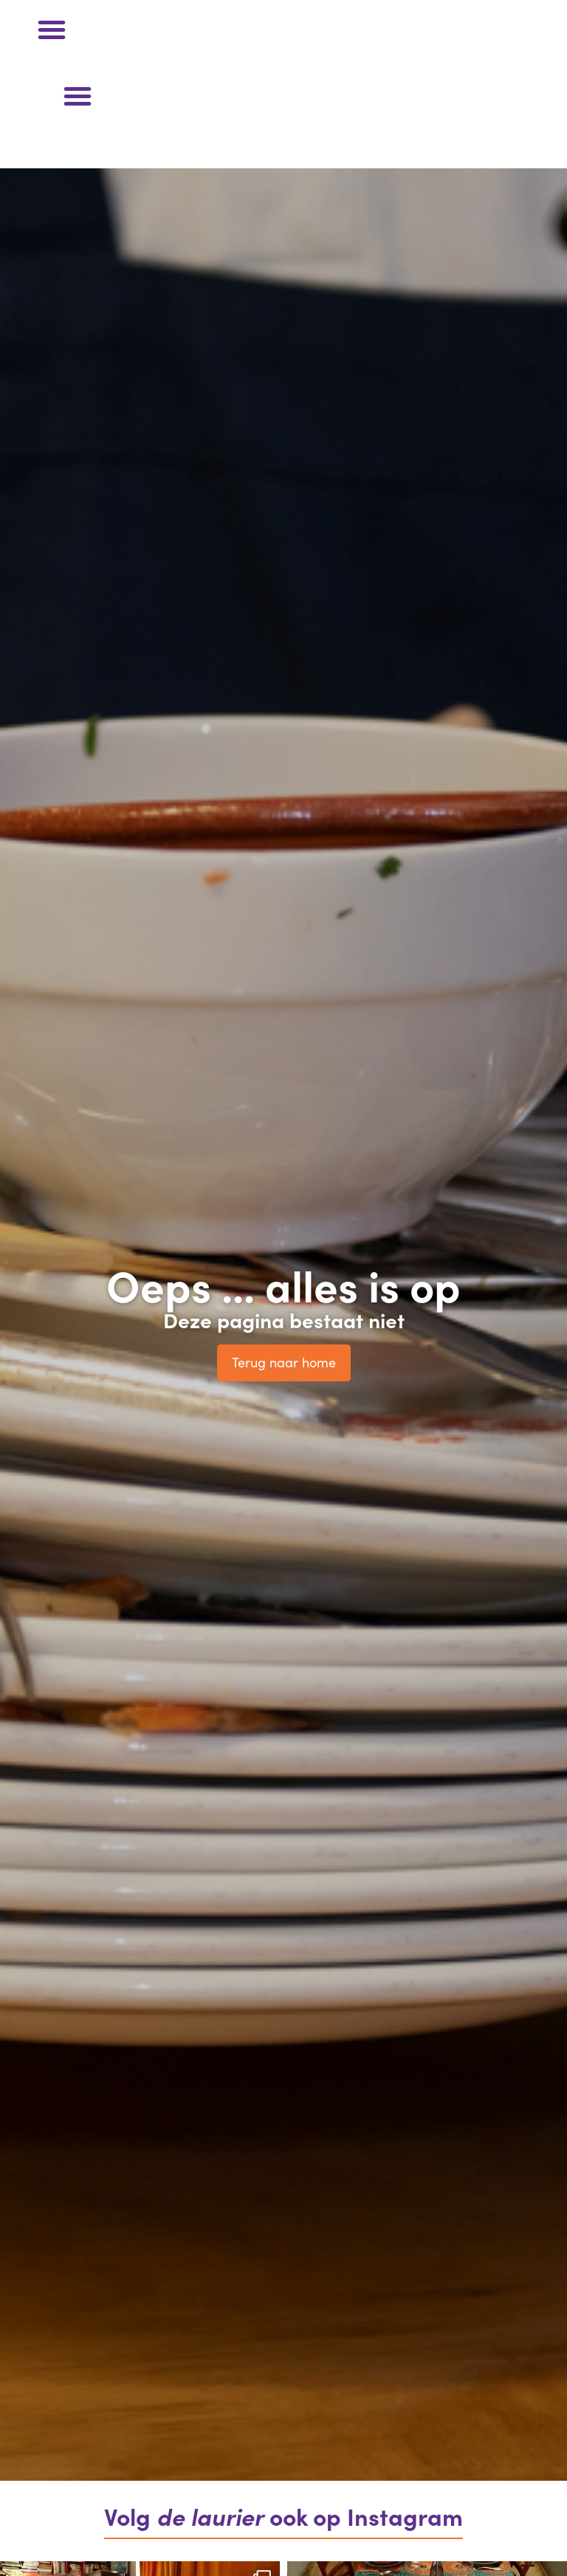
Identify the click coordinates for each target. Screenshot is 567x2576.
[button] (52, 29)
